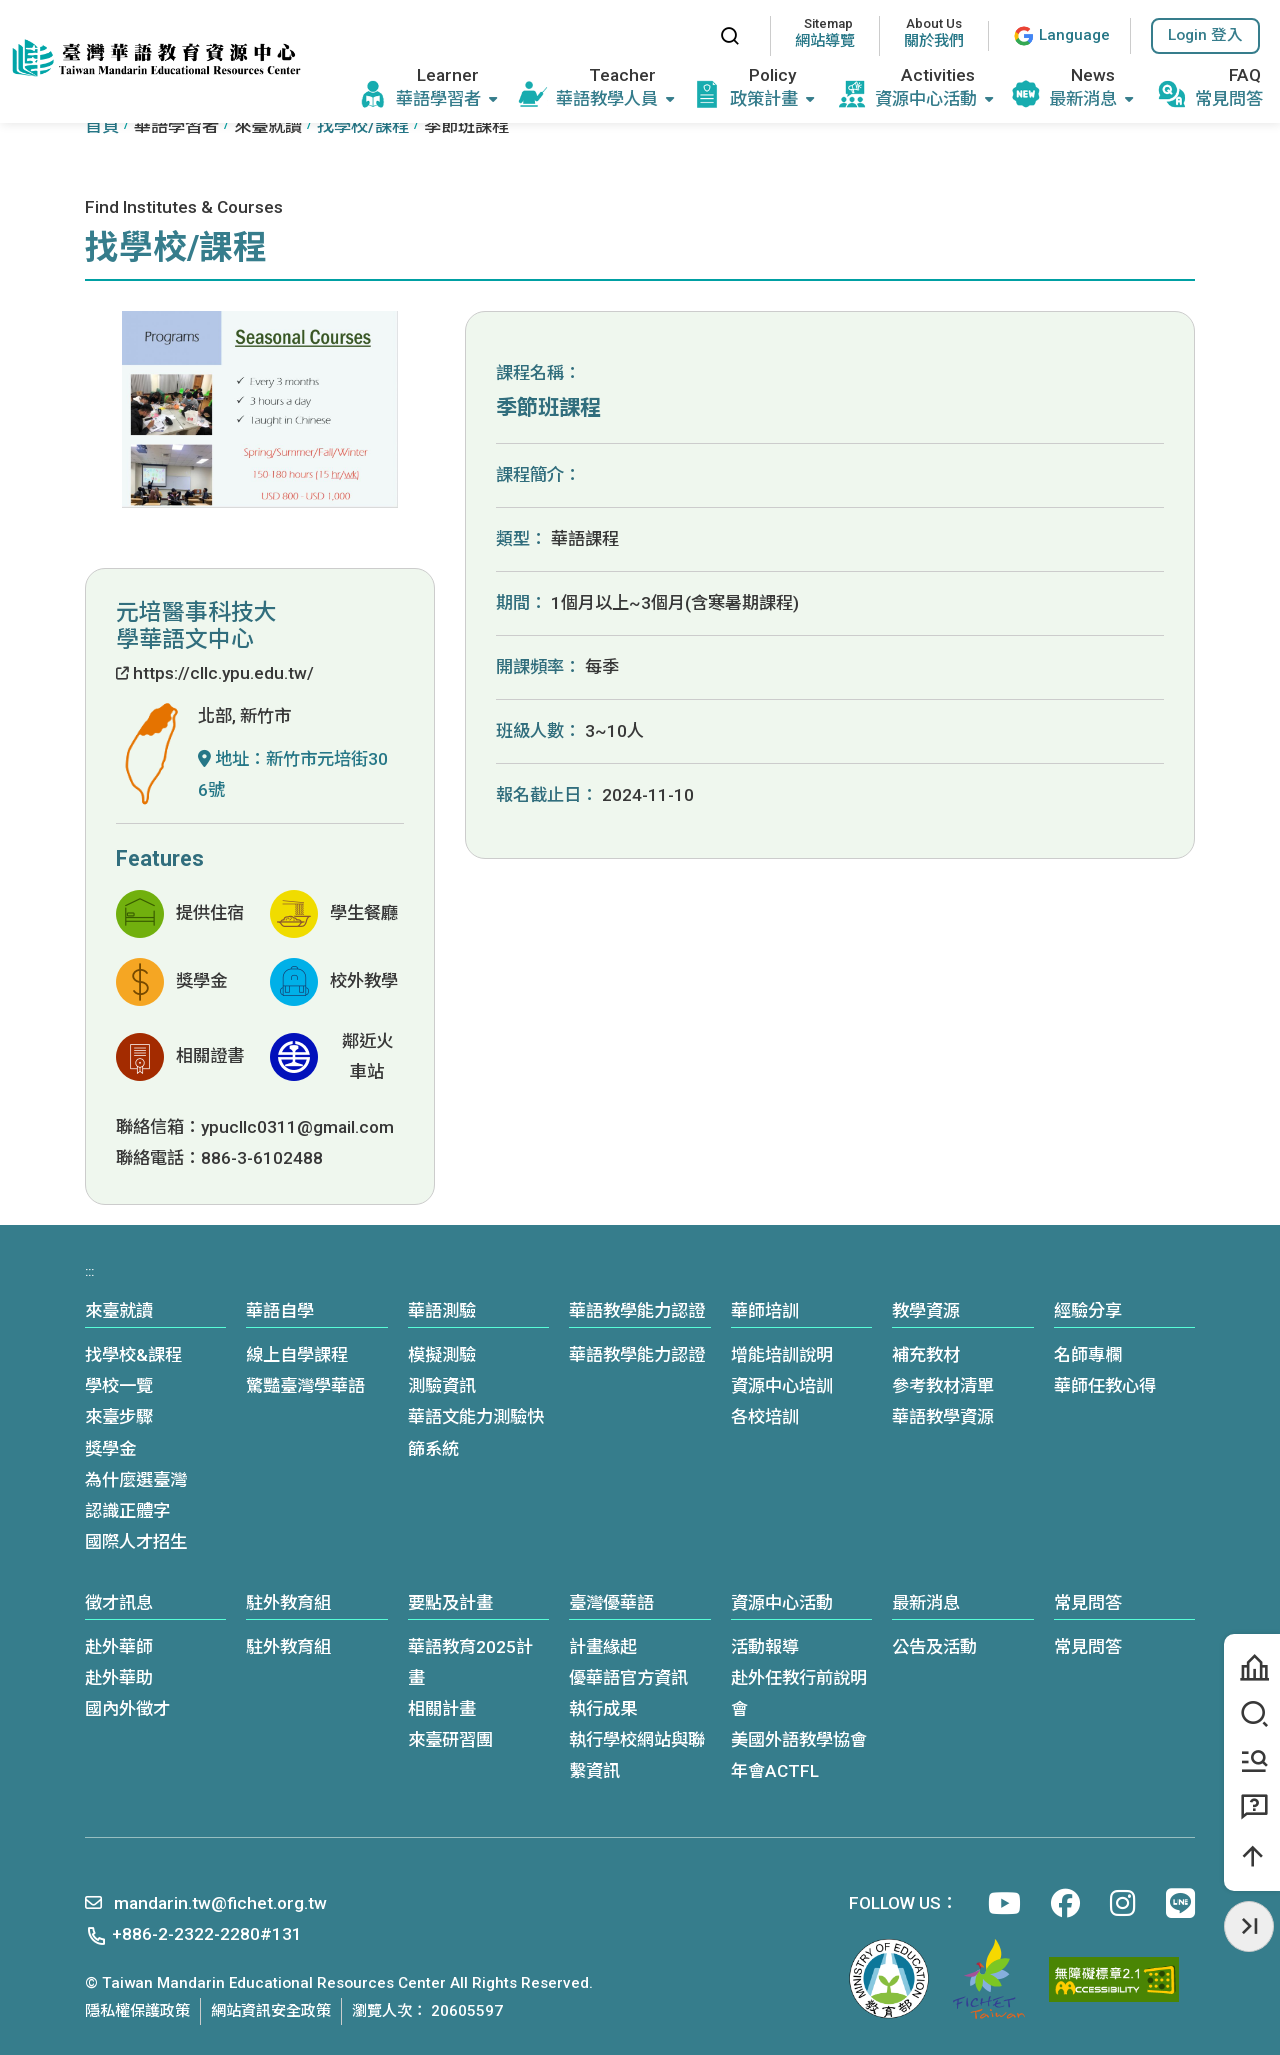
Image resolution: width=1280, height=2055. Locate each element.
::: (685, 35)
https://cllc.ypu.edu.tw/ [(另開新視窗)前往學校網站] (215, 673)
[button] (1205, 36)
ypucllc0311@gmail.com (297, 1127)
